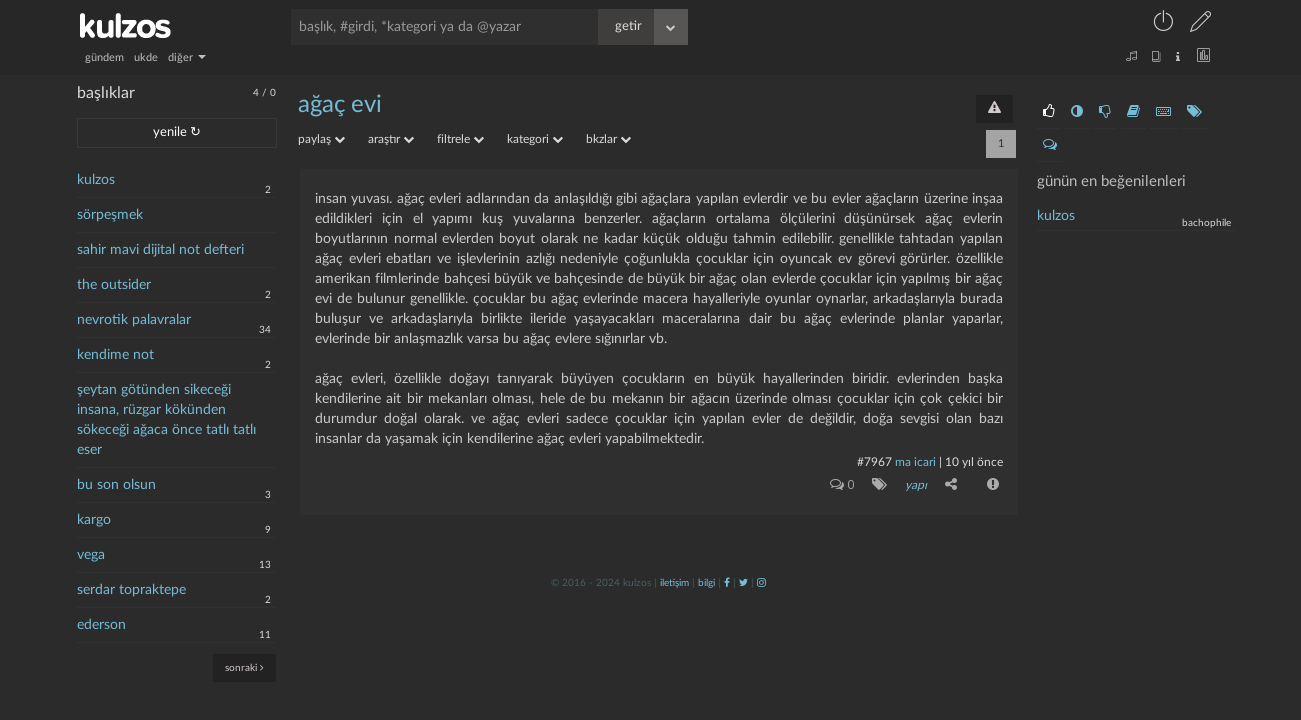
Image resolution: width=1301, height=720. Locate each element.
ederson (101, 625)
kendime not (115, 355)
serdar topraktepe (131, 590)
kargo (94, 520)
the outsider (114, 285)
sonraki (244, 667)
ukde (146, 57)
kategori (535, 139)
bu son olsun (116, 485)
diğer (187, 57)
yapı (916, 485)
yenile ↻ (177, 132)
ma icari (915, 462)
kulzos (96, 180)
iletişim (674, 583)
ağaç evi (340, 105)
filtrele (460, 139)
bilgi (706, 583)
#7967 (874, 462)
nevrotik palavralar (134, 320)
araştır (391, 139)
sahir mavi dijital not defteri (160, 250)
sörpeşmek (110, 215)
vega (91, 555)
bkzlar (608, 139)
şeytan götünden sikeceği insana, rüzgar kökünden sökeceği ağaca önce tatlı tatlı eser (166, 420)
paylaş (321, 139)
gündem (104, 57)
